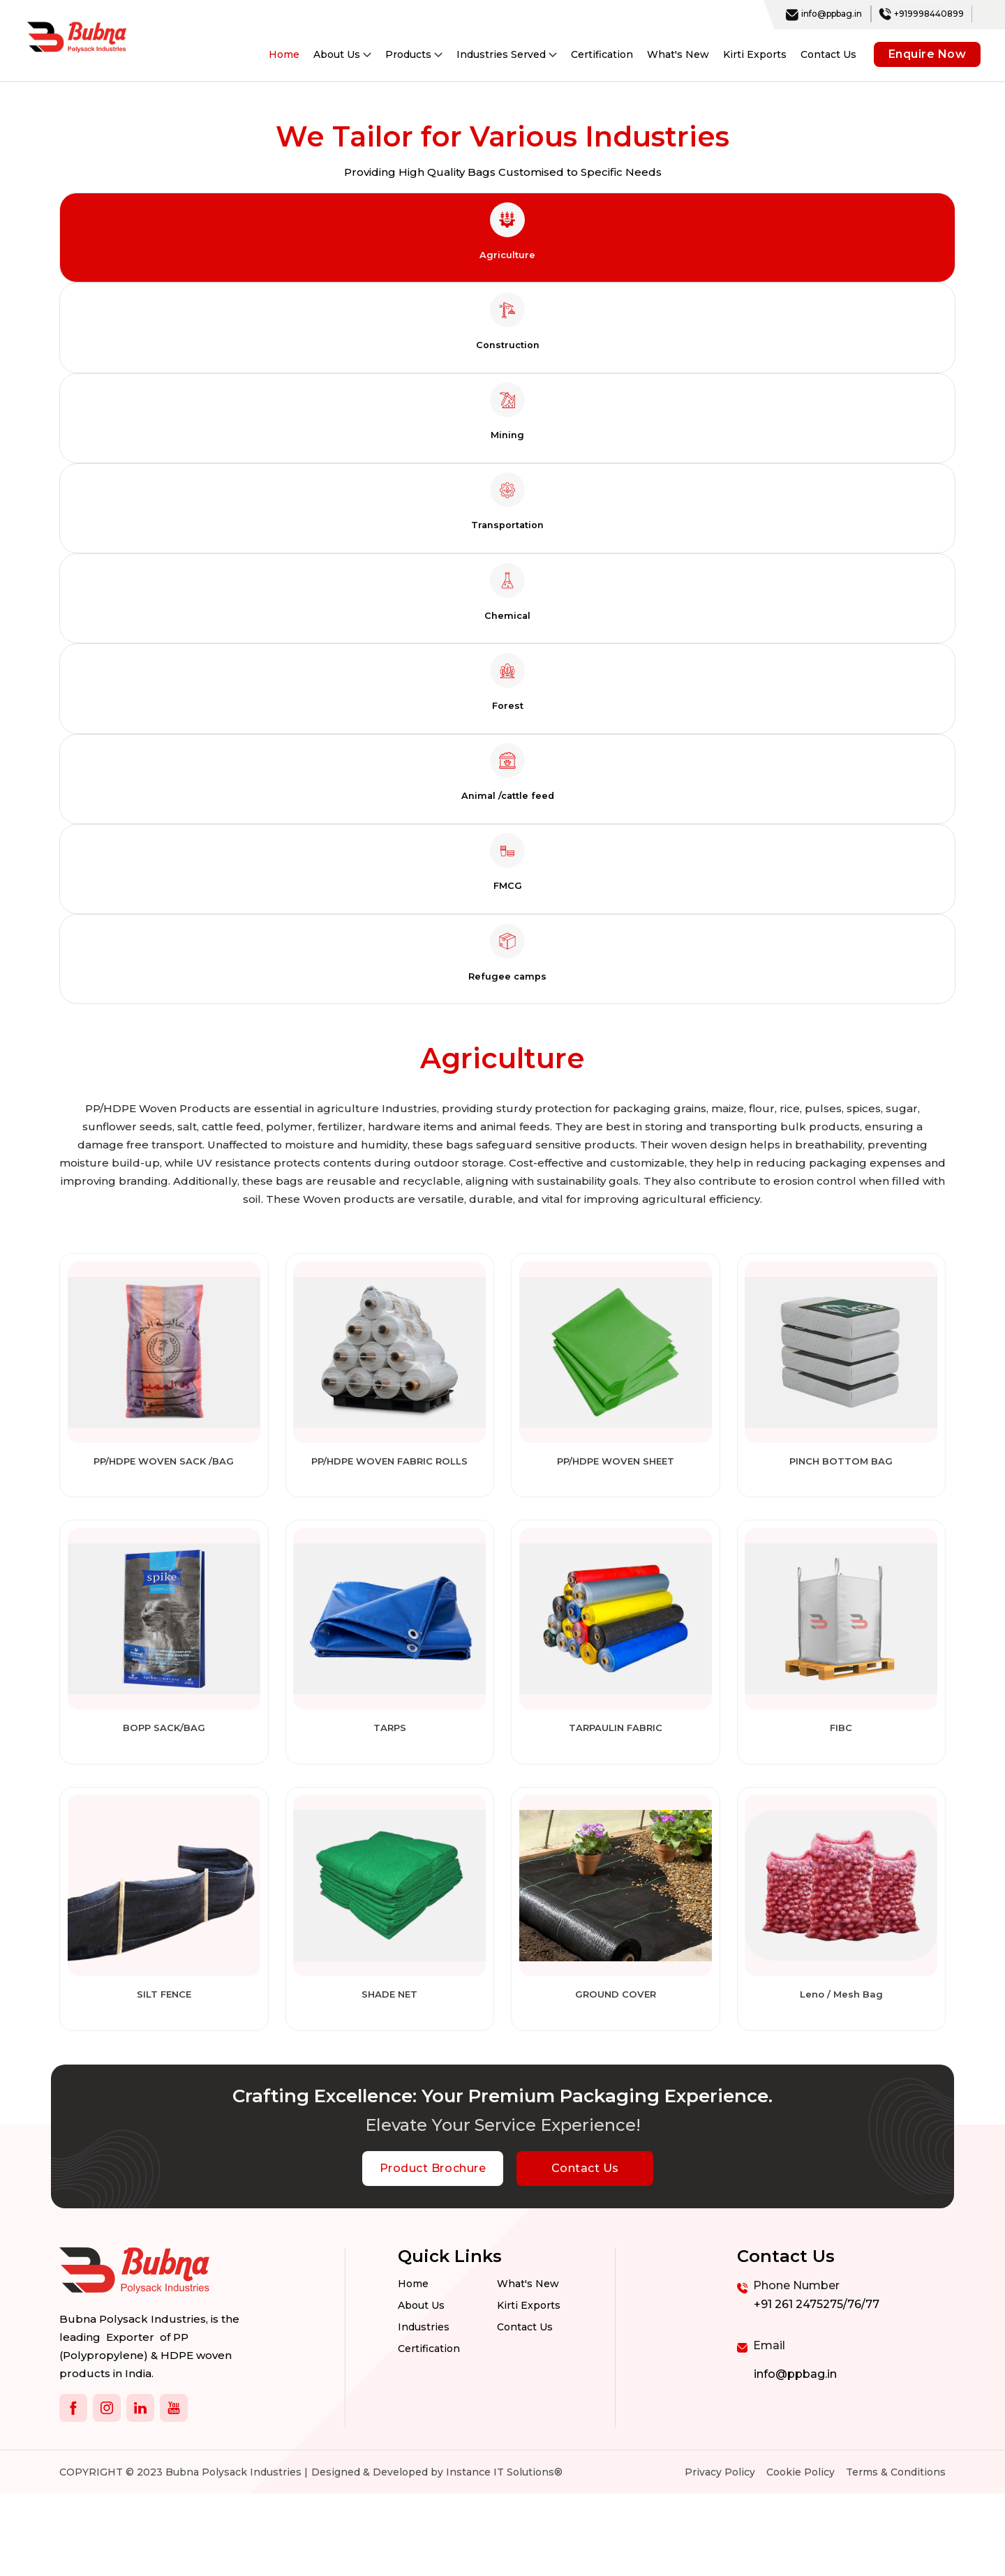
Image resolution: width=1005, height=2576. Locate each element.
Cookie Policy (800, 2554)
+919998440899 (921, 14)
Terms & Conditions (896, 2554)
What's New (678, 54)
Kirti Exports (755, 54)
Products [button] (413, 54)
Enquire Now (927, 54)
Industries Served (506, 54)
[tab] (507, 240)
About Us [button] (342, 54)
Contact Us (828, 54)
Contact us (525, 2413)
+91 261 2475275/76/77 (816, 2386)
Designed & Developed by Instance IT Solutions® (437, 2554)
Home (284, 54)
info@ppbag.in (824, 14)
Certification (602, 54)
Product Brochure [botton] (433, 2250)
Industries (423, 2413)
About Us (421, 2389)
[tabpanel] (502, 1599)
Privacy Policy (720, 2554)
